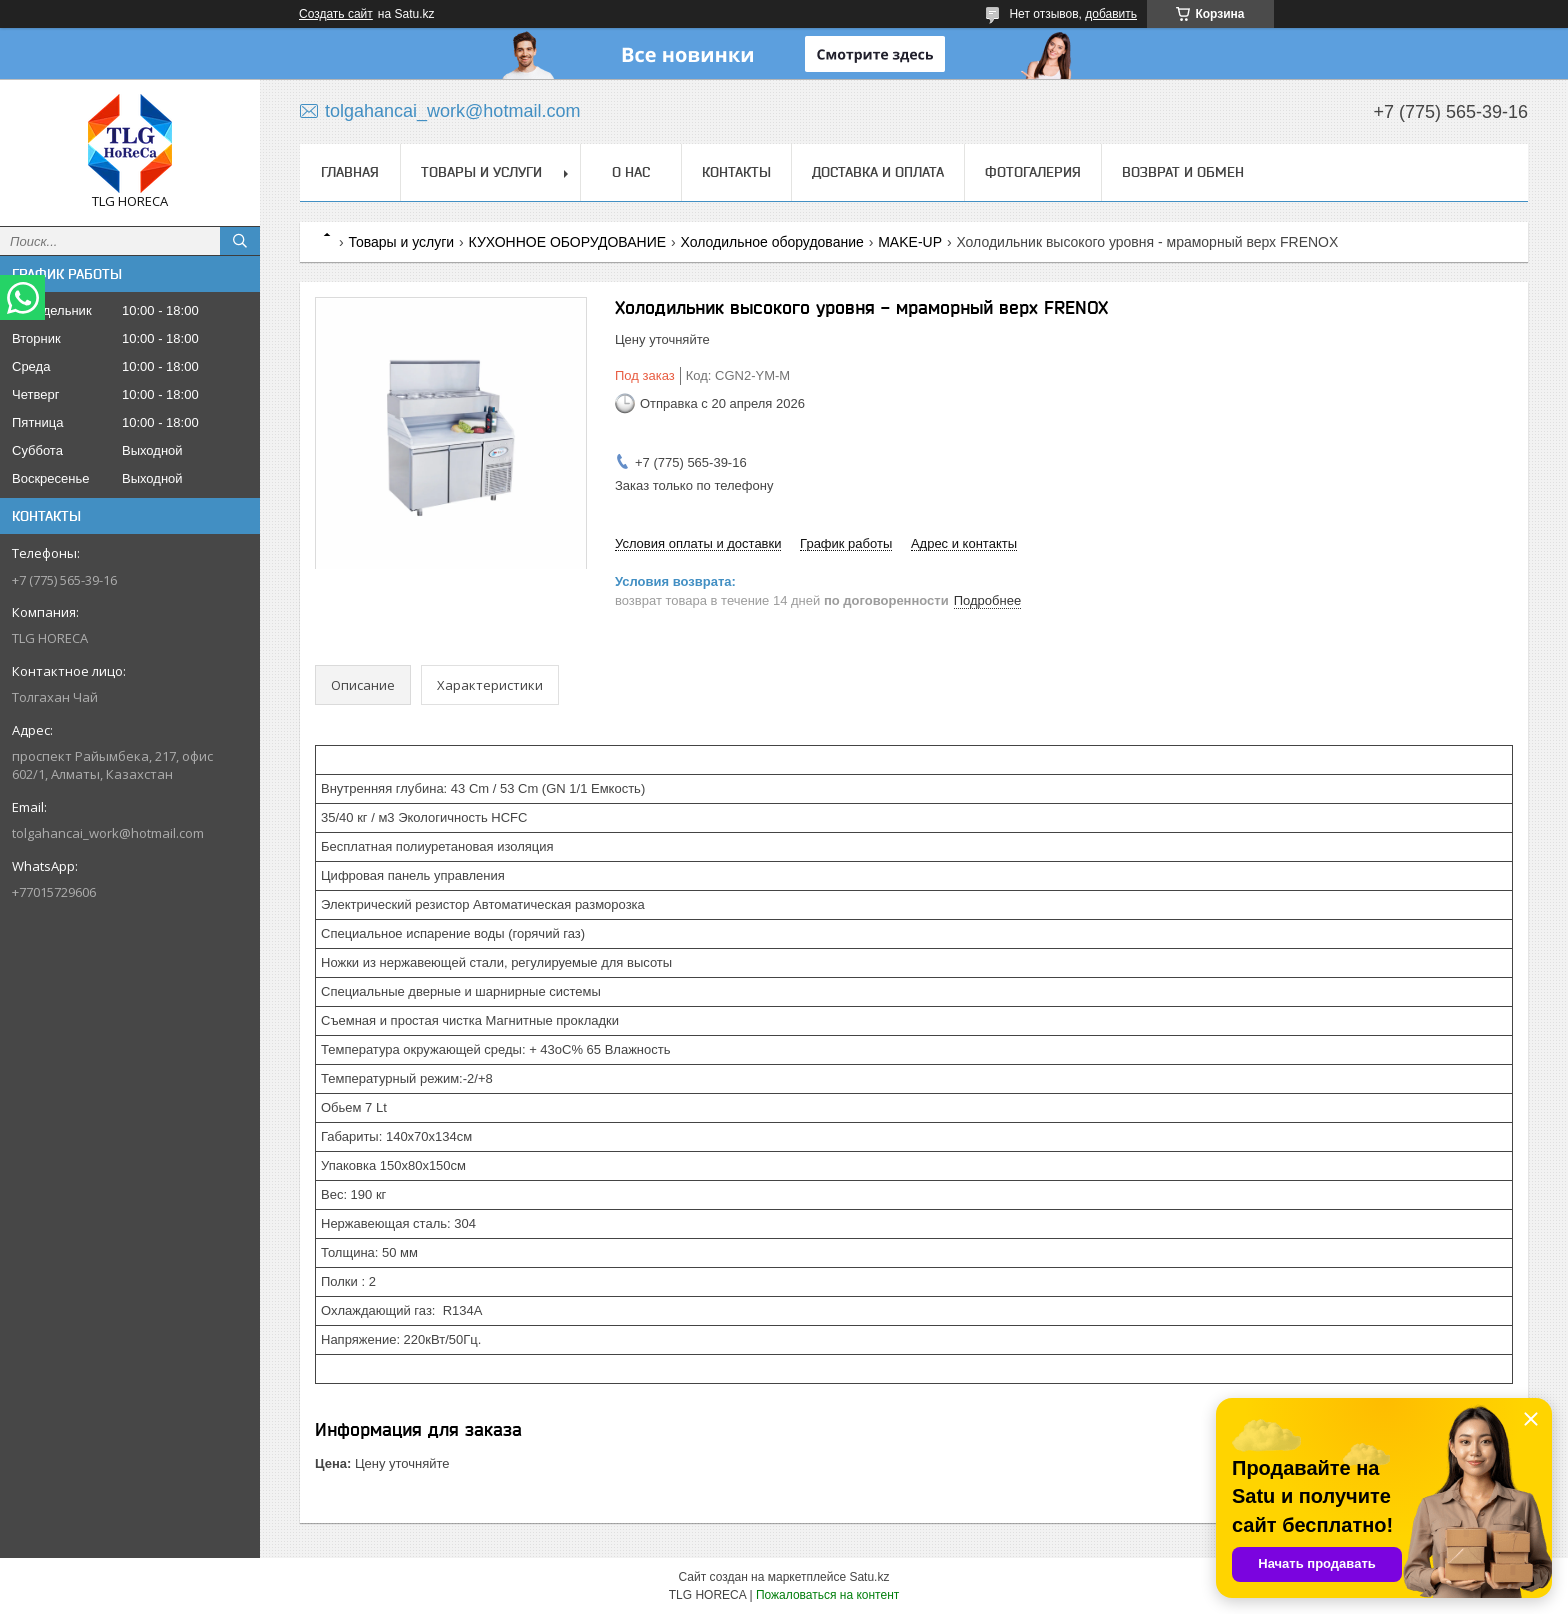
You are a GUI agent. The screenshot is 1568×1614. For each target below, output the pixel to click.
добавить (1111, 14)
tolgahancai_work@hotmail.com (108, 833)
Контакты (736, 172)
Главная (350, 172)
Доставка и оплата (878, 172)
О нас (631, 172)
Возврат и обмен (1183, 172)
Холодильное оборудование (772, 242)
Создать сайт (336, 14)
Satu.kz (869, 1577)
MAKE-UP (910, 242)
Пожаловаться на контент (827, 1595)
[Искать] (240, 241)
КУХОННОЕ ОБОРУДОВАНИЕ (568, 242)
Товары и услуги (481, 172)
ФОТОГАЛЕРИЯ (1033, 172)
